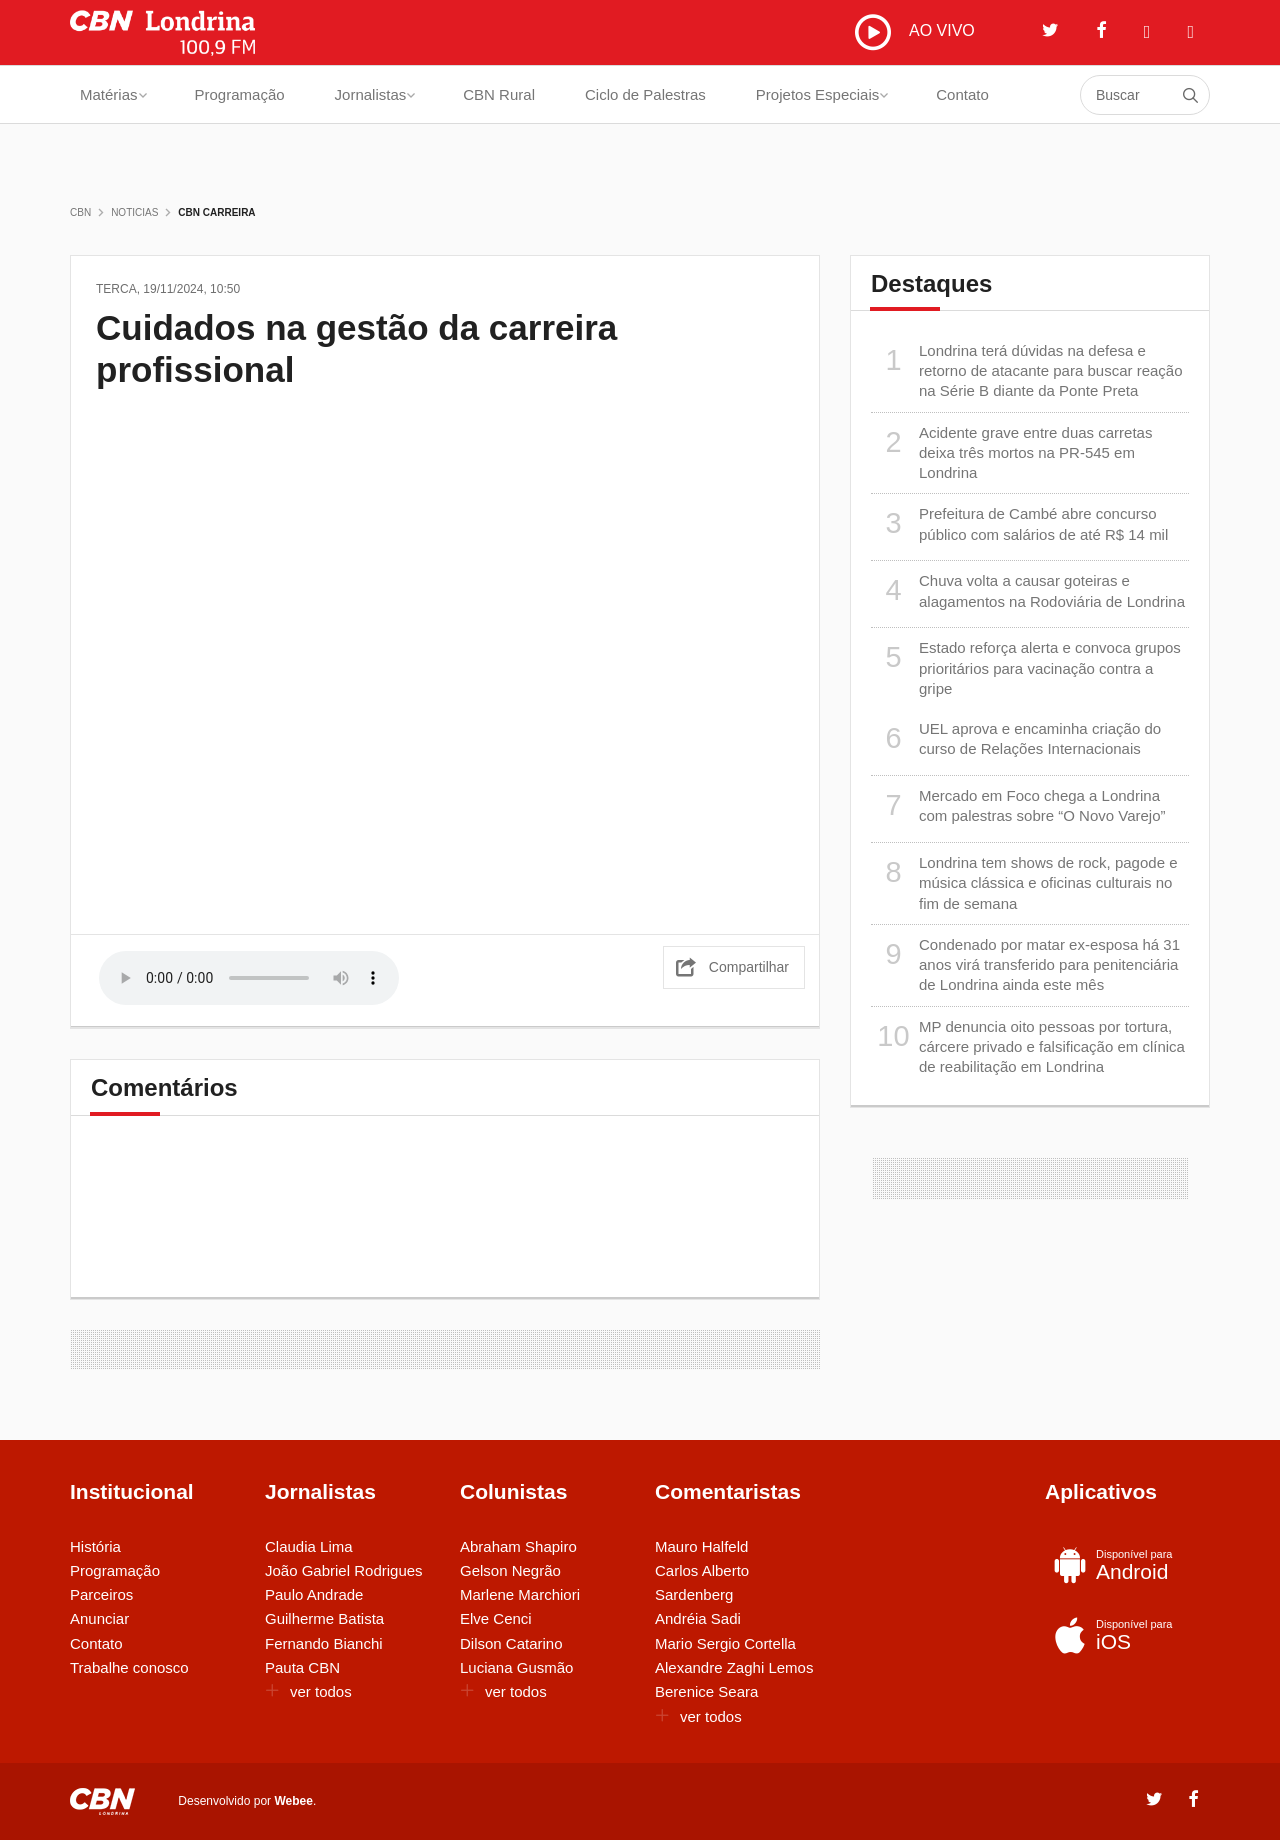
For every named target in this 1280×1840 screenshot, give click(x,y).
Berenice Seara (706, 1691)
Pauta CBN (302, 1667)
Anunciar (99, 1618)
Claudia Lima (309, 1546)
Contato (962, 94)
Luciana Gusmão (516, 1667)
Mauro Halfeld (701, 1546)
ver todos (308, 1691)
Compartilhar (749, 967)
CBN (80, 212)
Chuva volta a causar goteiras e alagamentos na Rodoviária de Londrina (1028, 590)
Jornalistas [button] (375, 94)
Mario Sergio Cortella (725, 1643)
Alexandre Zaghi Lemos (734, 1667)
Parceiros (101, 1594)
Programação (240, 94)
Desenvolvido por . (247, 1801)
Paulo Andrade (314, 1594)
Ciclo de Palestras (645, 94)
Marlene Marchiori (520, 1594)
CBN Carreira (216, 212)
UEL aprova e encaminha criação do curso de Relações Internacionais (1016, 738)
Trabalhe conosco (129, 1667)
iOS (1123, 1635)
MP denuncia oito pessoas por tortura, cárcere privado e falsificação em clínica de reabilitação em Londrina (1028, 1046)
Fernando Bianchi (324, 1643)
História (95, 1546)
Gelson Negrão (510, 1570)
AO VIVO (915, 32)
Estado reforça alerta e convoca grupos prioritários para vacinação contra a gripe (1026, 667)
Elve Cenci (496, 1618)
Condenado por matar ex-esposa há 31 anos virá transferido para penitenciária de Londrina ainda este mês (1025, 964)
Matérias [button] (113, 94)
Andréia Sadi (698, 1618)
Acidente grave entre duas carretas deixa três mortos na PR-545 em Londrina (1011, 452)
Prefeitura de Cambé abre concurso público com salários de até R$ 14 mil (1019, 523)
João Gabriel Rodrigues (344, 1570)
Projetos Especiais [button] (822, 94)
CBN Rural (499, 94)
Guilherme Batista (324, 1618)
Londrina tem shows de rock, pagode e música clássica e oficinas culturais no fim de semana (1024, 882)
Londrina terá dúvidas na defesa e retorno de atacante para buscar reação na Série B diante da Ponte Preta (1027, 370)
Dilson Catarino (511, 1643)
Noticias (134, 212)
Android (1123, 1565)
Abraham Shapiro (518, 1546)
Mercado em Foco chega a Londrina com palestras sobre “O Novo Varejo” (1018, 805)
